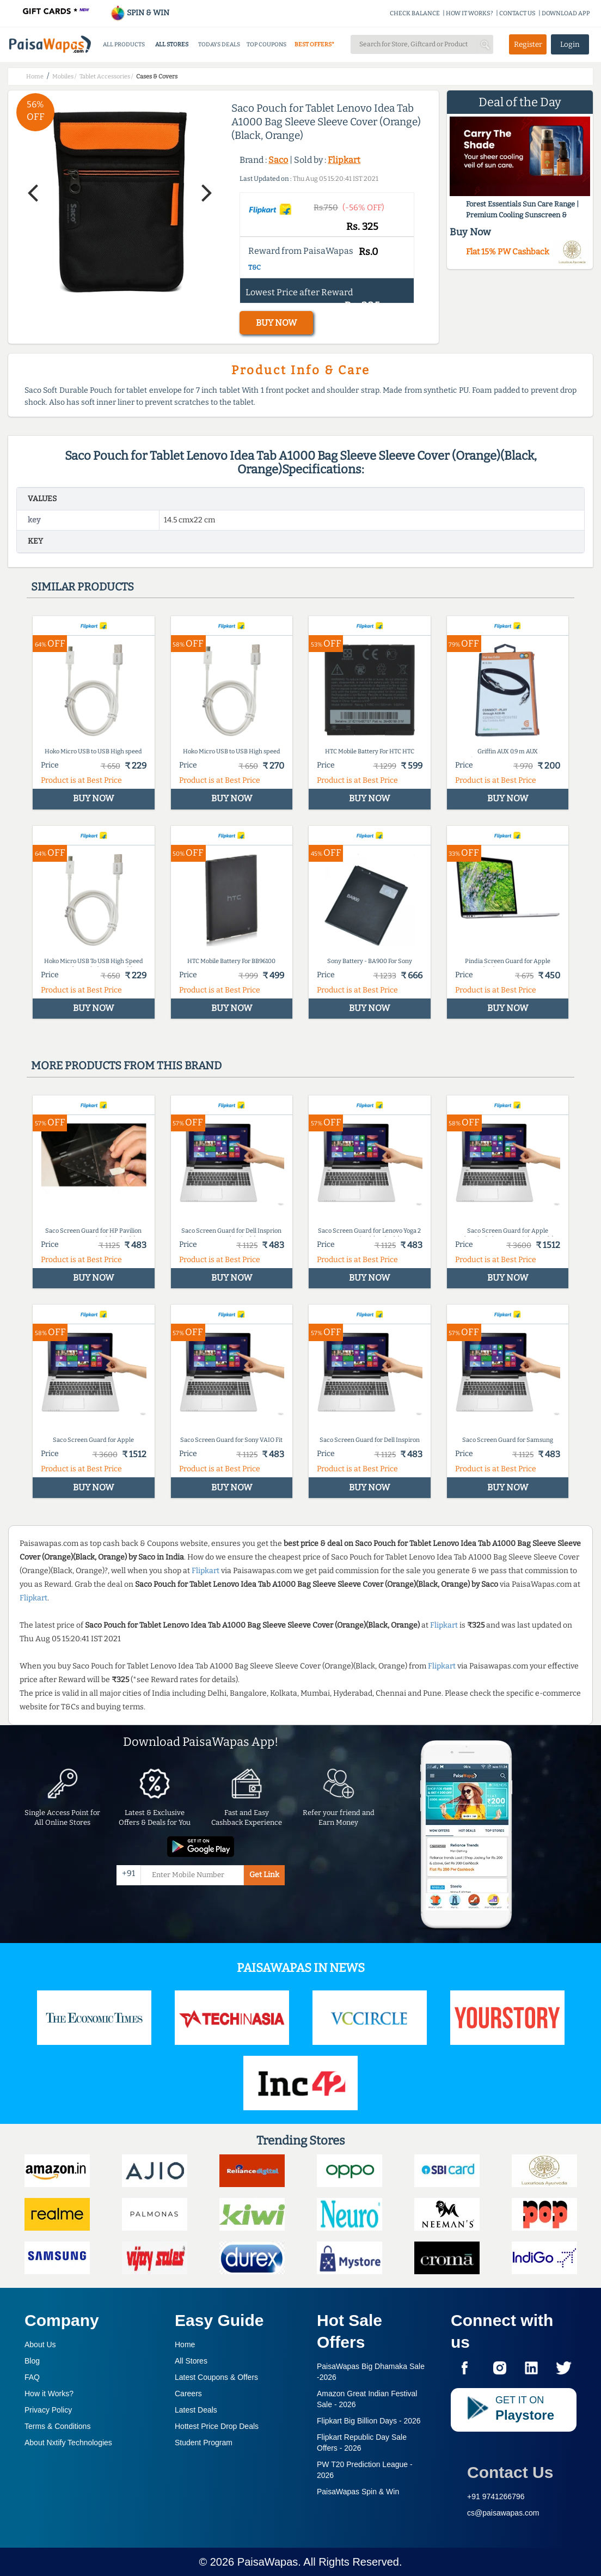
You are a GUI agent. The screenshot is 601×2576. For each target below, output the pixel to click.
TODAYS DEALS (219, 44)
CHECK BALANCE (415, 13)
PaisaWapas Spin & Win (358, 2491)
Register (528, 44)
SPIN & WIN (139, 12)
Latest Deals (196, 2410)
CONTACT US (517, 13)
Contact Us (510, 2472)
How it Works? (48, 2393)
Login (570, 44)
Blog (32, 2360)
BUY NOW (276, 323)
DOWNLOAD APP (566, 13)
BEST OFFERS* (314, 44)
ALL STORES (171, 44)
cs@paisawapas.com (503, 2512)
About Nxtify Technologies (68, 2442)
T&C (254, 267)
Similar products (82, 586)
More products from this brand (126, 1065)
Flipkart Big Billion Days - (369, 2420)
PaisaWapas (267, 2562)
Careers (188, 2393)
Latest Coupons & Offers (216, 2377)
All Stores (191, 2360)
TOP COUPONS (266, 44)
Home (185, 2344)
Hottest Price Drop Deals (217, 2426)
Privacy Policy (48, 2410)
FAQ (32, 2377)
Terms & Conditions (57, 2426)
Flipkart (344, 160)
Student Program (203, 2442)
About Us (40, 2344)
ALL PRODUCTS (124, 44)
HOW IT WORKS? (469, 13)
